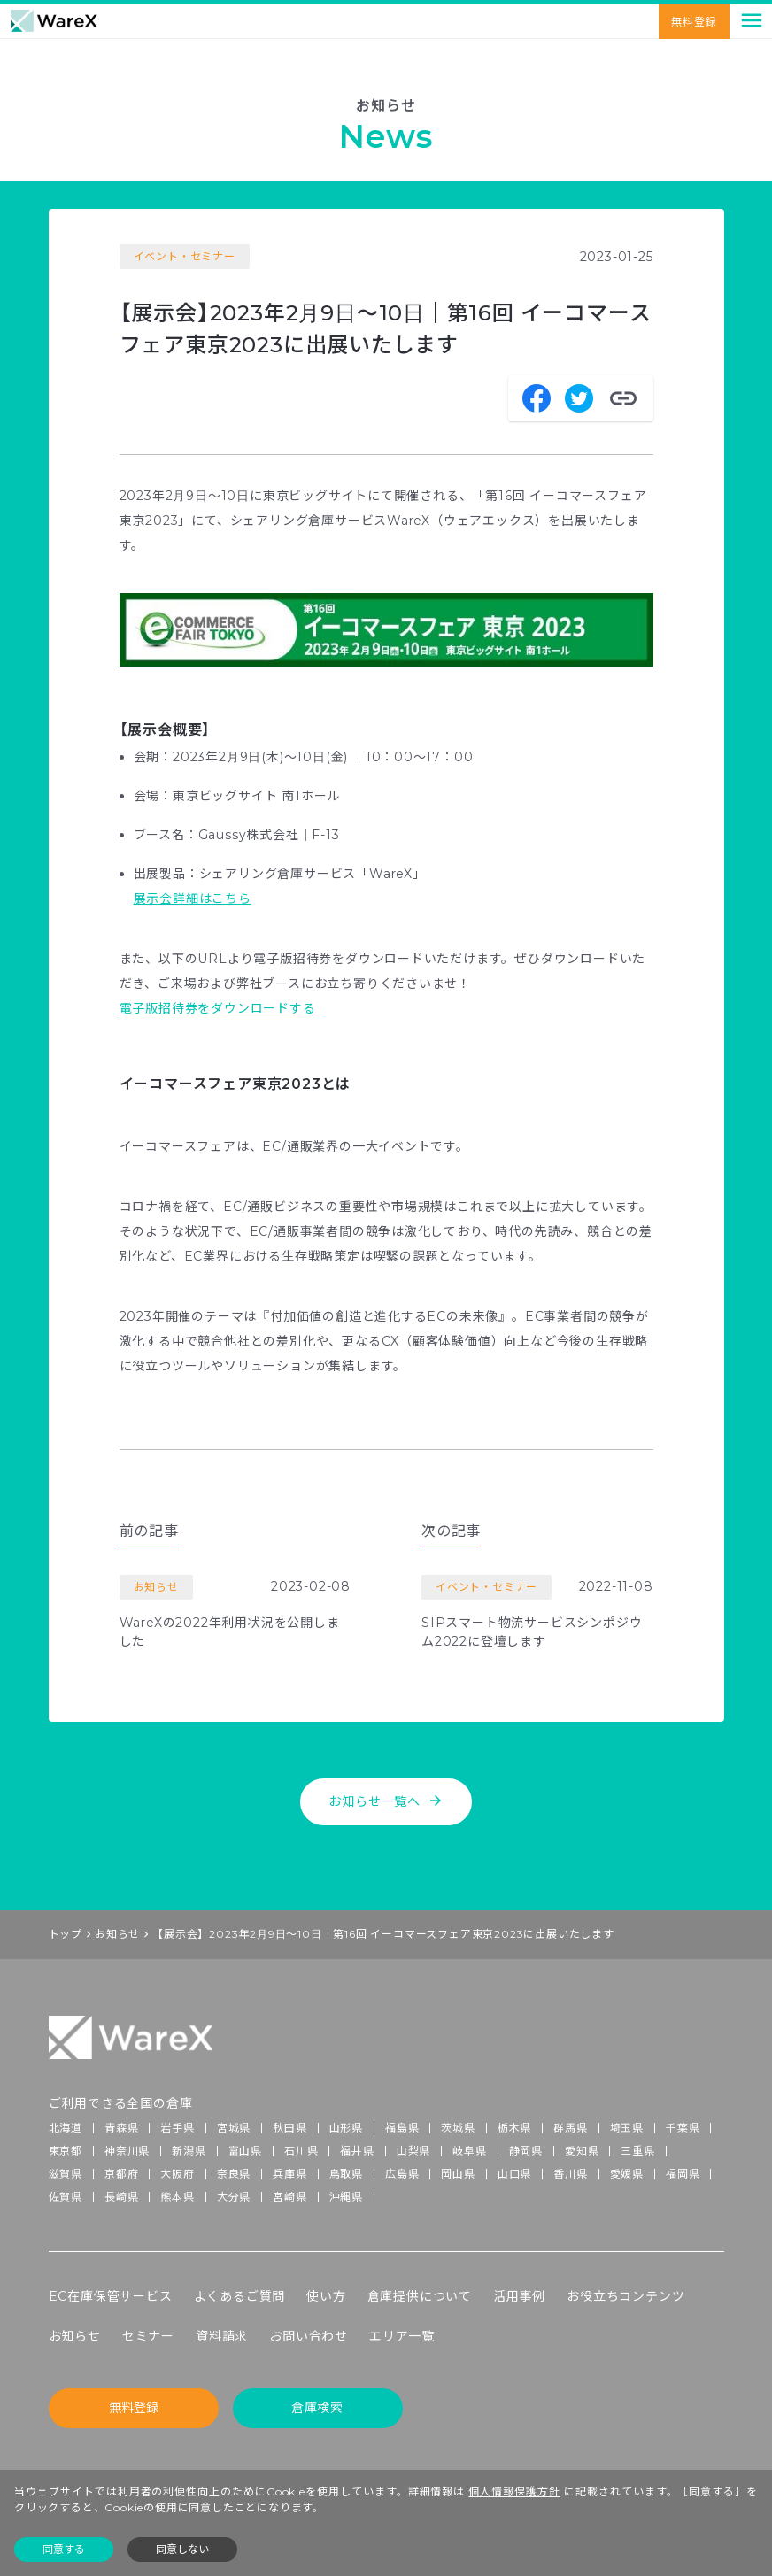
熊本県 (177, 2196)
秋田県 (289, 2127)
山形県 (346, 2127)
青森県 (121, 2127)
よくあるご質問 (240, 2296)
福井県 (357, 2150)
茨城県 (458, 2127)
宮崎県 (289, 2196)
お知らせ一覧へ (386, 1801)
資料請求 (222, 2336)
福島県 (402, 2127)
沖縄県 (346, 2196)
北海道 (65, 2127)
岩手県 (177, 2127)
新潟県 (188, 2150)
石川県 (301, 2150)
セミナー (148, 2336)
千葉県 (682, 2127)
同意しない (182, 2549)
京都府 (121, 2173)
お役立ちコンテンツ (625, 2296)
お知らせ (117, 1933)
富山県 (245, 2150)
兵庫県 (289, 2173)
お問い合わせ (308, 2336)
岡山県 (458, 2173)
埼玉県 (627, 2127)
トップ (65, 1933)
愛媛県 (627, 2173)
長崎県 (121, 2196)
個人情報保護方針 (514, 2491)
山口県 (514, 2173)
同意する (63, 2549)
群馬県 (570, 2127)
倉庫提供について (419, 2296)
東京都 (65, 2150)
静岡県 (526, 2150)
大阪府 (177, 2173)
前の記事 (149, 1531)
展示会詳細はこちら (192, 898)
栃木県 (514, 2127)
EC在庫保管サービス (111, 2296)
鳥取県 (346, 2173)
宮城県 (234, 2127)
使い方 (325, 2296)
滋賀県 (65, 2173)
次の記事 (451, 1531)
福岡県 (682, 2173)
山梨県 (413, 2150)
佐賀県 (65, 2196)
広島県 (402, 2173)
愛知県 (581, 2150)
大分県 (234, 2196)
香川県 (570, 2173)
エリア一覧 (402, 2336)
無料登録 (693, 21)
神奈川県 (127, 2150)
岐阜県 (469, 2150)
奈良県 (234, 2173)
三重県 (637, 2150)
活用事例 (519, 2296)
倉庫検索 (317, 2408)
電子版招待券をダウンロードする (218, 1008)
